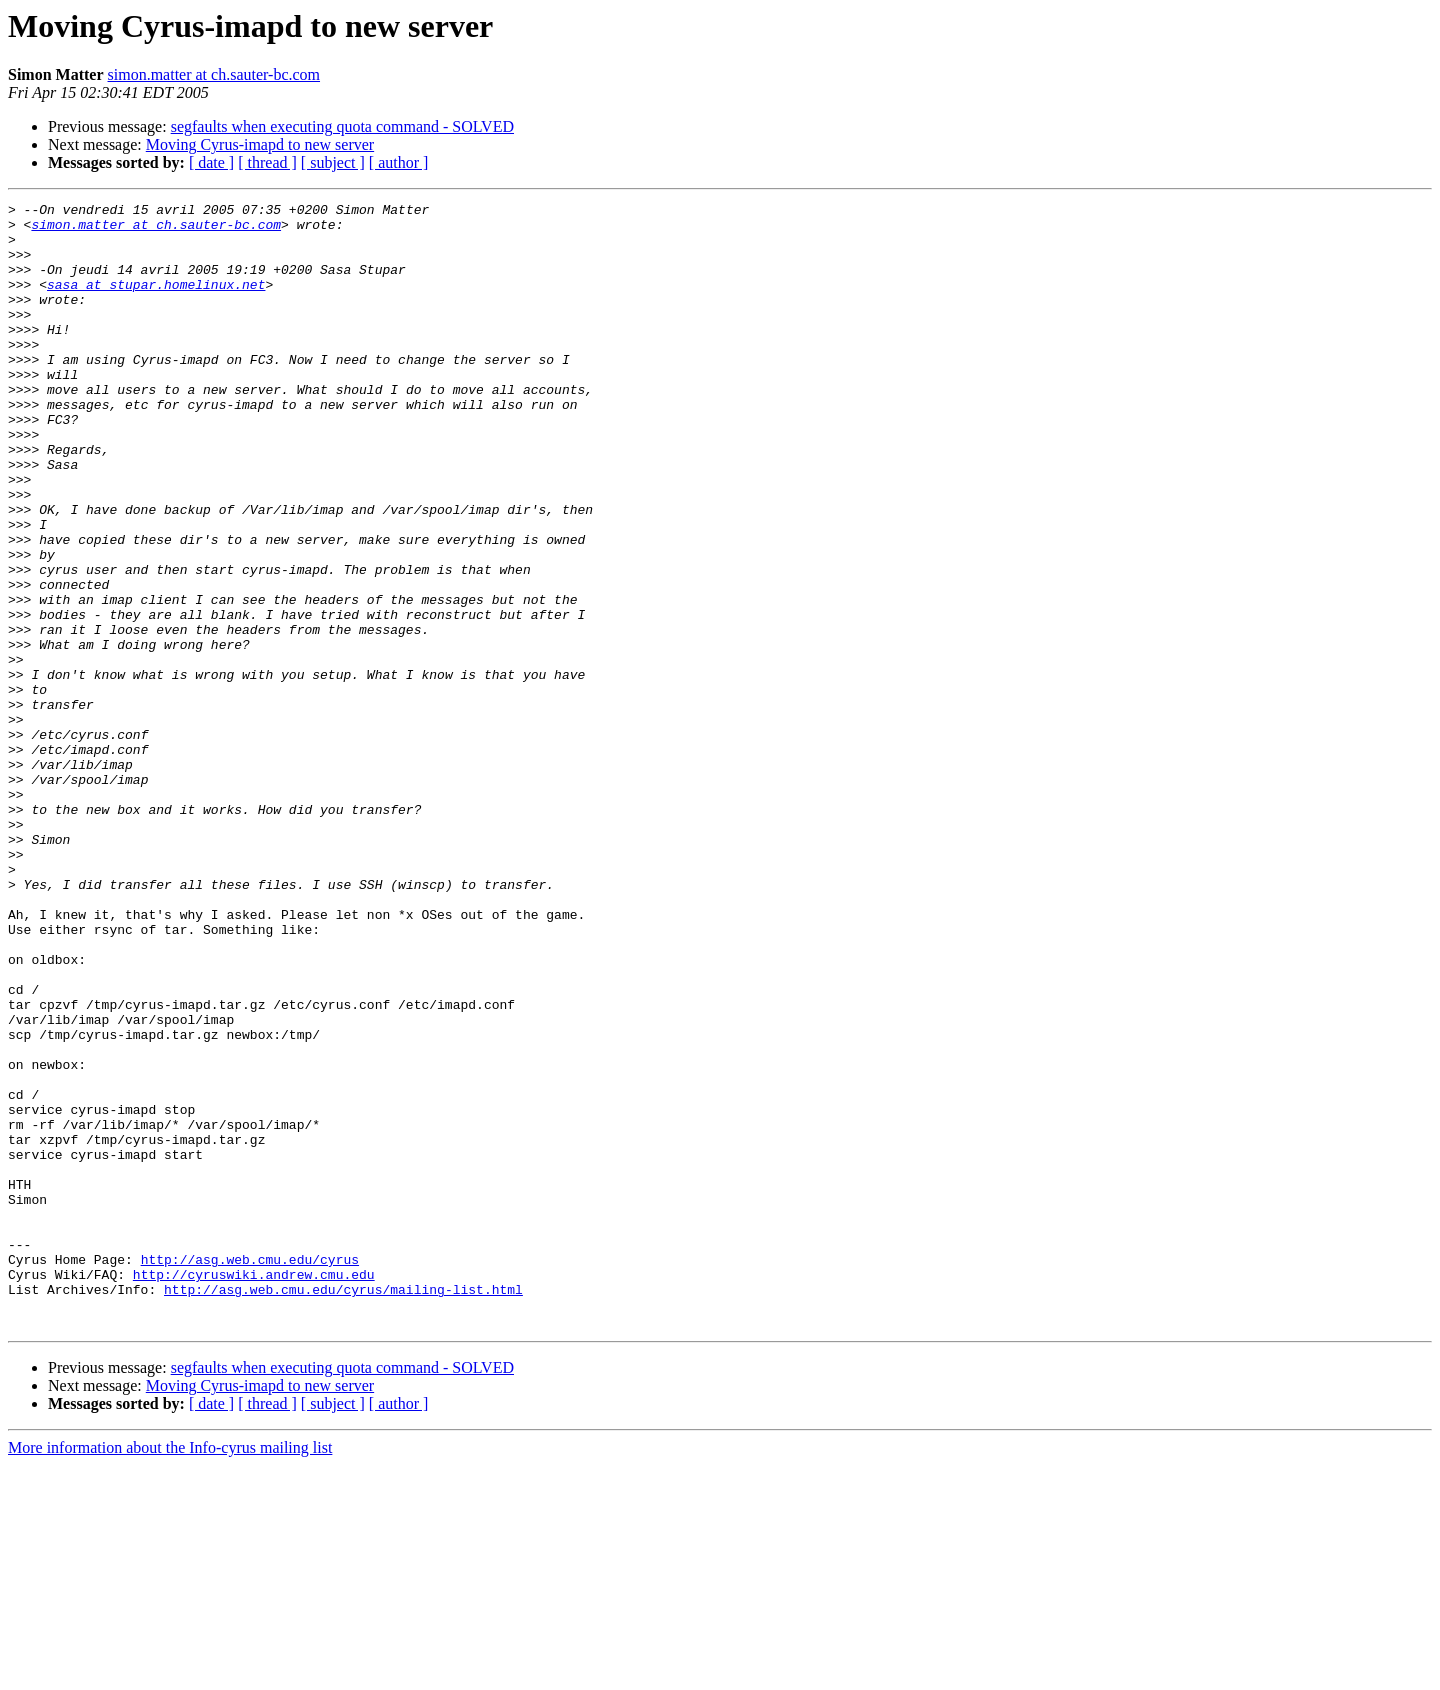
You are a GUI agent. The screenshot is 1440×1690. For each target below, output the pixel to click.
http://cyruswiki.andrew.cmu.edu (254, 1490)
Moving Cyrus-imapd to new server (260, 144)
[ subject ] (333, 162)
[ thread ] (267, 162)
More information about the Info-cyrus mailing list (170, 1672)
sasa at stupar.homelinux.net (156, 302)
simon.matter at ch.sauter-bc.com (214, 74)
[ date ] (211, 162)
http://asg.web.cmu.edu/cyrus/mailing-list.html (343, 1508)
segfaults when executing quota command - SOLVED (342, 126)
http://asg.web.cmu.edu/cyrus (250, 1472)
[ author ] (399, 162)
